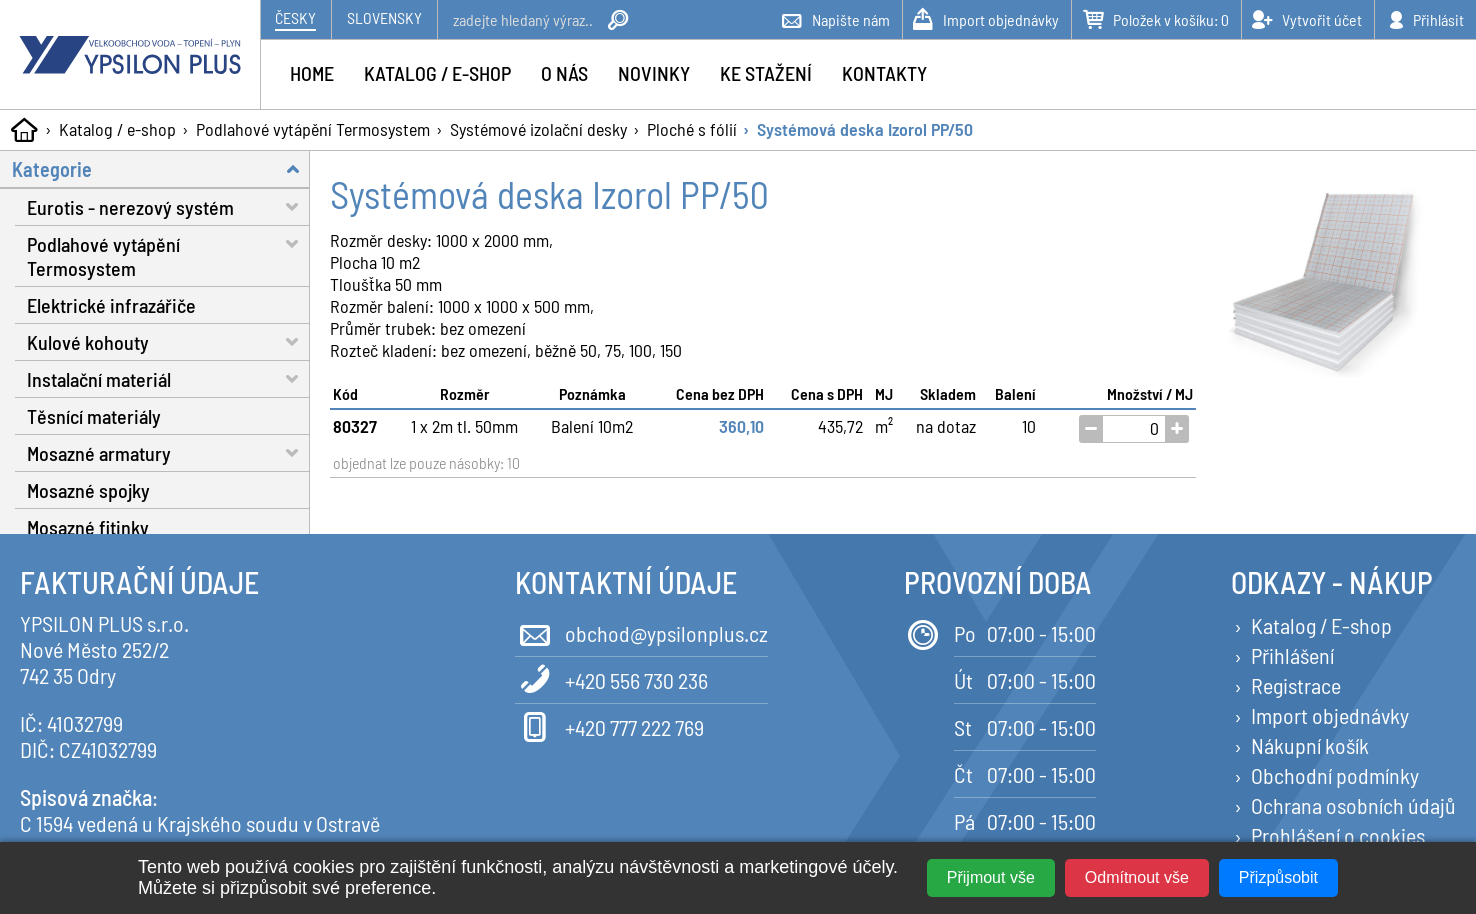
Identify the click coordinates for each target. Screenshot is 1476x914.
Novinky (654, 73)
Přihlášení (1292, 655)
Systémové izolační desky (538, 129)
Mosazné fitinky (88, 527)
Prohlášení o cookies (1338, 835)
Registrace (1296, 685)
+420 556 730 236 (611, 678)
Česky (295, 17)
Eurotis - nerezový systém (168, 206)
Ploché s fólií (692, 129)
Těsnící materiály (94, 416)
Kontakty (884, 73)
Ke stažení (766, 73)
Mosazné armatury (168, 452)
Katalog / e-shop (117, 129)
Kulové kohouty (168, 341)
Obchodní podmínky (1335, 775)
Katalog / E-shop (1321, 625)
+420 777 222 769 (609, 725)
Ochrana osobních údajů (1353, 805)
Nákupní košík (1310, 745)
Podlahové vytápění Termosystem (313, 129)
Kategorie (161, 168)
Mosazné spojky (88, 490)
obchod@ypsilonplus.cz (641, 631)
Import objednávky (1330, 715)
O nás (564, 73)
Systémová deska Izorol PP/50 (865, 129)
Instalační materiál (168, 378)
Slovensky (384, 17)
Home (312, 73)
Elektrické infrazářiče (111, 305)
